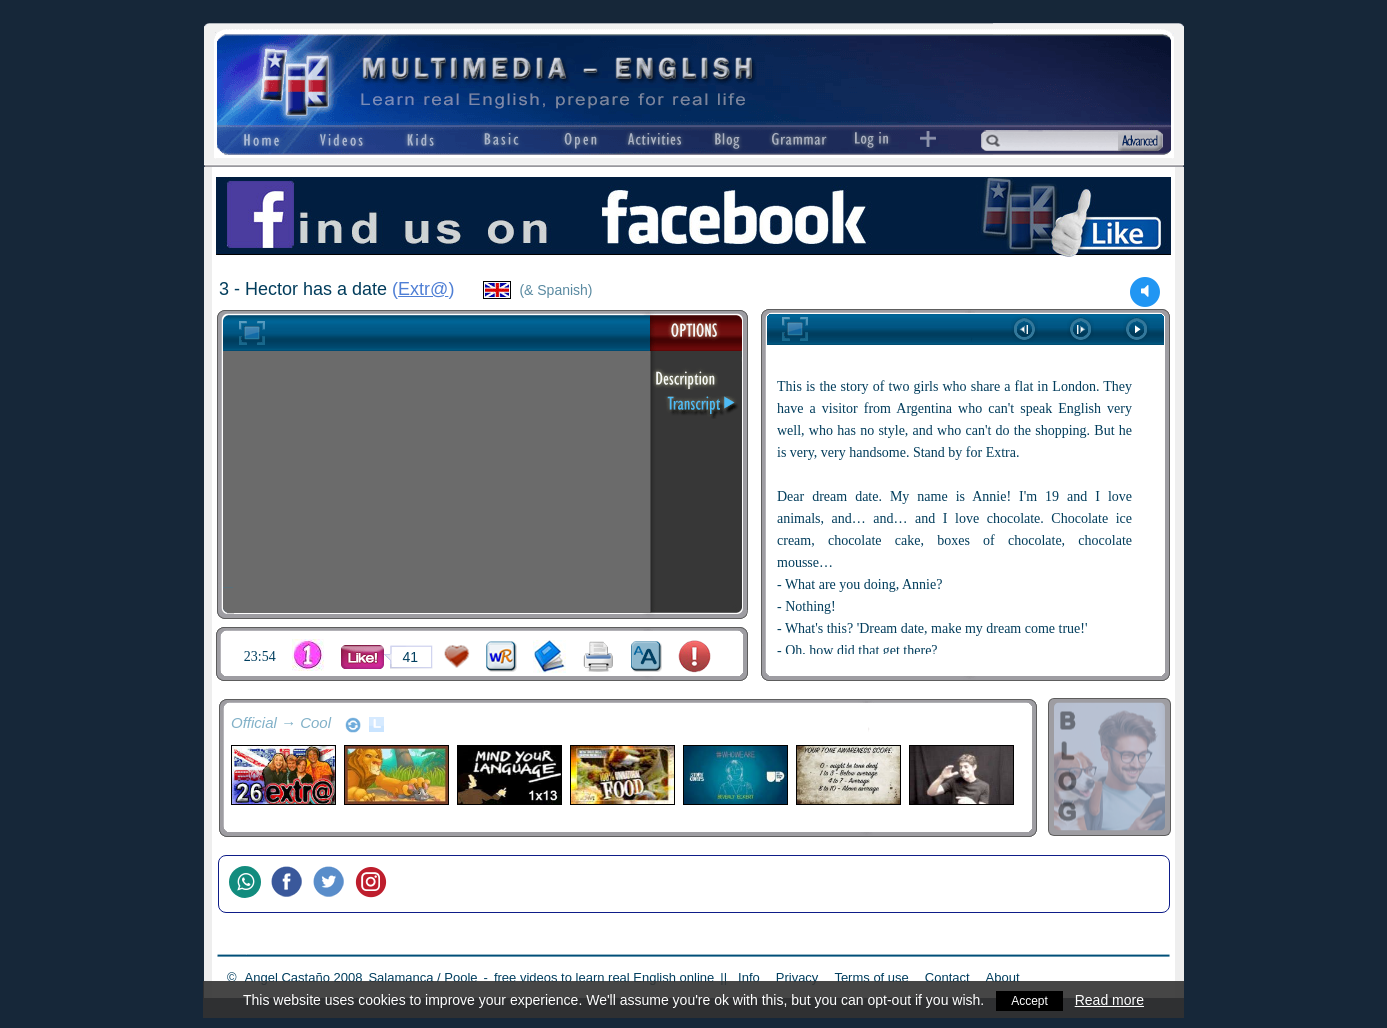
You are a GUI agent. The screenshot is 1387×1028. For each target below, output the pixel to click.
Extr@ (423, 289)
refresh (353, 725)
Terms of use (871, 977)
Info (749, 977)
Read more (1112, 1000)
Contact (947, 977)
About (1003, 977)
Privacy (797, 977)
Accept (1029, 1000)
